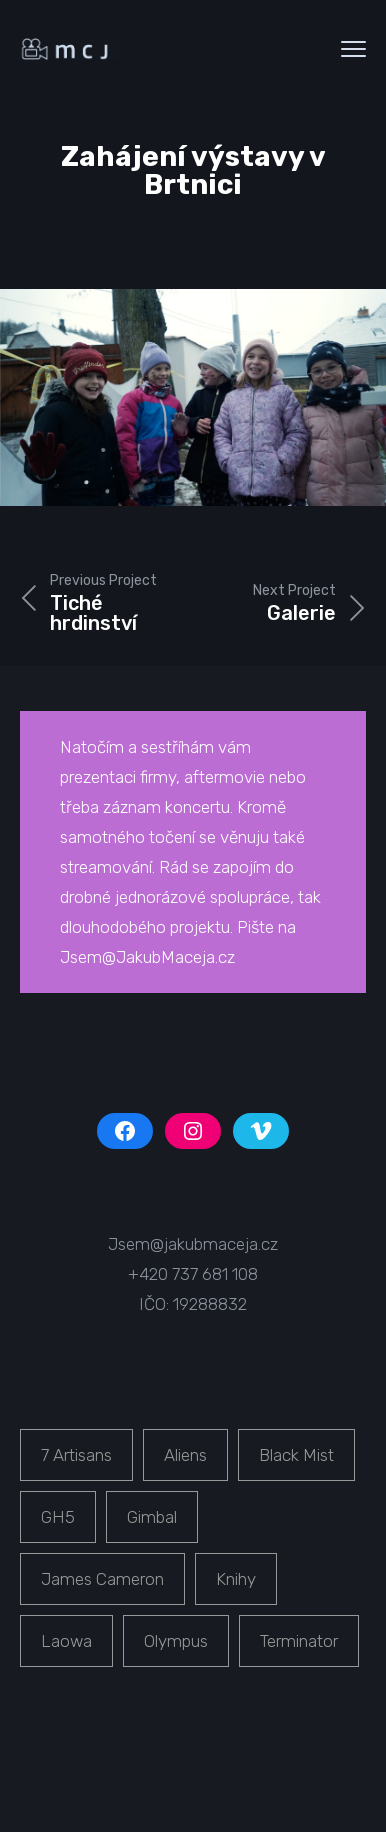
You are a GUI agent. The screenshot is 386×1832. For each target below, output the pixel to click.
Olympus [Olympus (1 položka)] (176, 1641)
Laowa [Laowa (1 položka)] (66, 1641)
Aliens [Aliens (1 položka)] (185, 1455)
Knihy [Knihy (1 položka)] (236, 1579)
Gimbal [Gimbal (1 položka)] (152, 1517)
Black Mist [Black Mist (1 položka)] (296, 1455)
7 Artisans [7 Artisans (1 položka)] (76, 1455)
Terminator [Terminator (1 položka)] (299, 1641)
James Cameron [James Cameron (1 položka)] (102, 1579)
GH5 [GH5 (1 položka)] (58, 1517)
